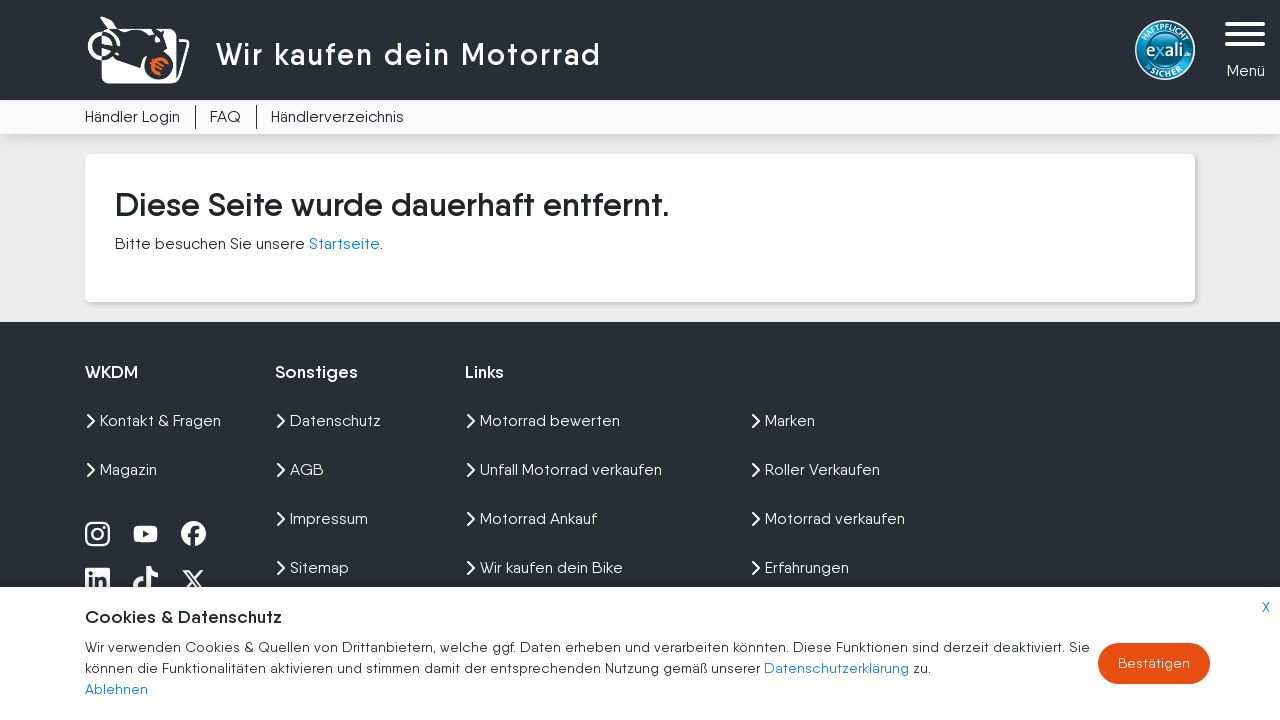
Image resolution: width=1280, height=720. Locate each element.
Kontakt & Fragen (153, 420)
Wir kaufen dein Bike (544, 567)
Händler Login (132, 116)
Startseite (344, 243)
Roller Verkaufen (815, 469)
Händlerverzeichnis (337, 116)
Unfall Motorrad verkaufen (563, 469)
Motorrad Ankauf (531, 518)
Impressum (321, 518)
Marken (782, 420)
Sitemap (312, 567)
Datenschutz (328, 420)
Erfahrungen (799, 567)
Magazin (121, 469)
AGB (299, 469)
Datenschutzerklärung (838, 668)
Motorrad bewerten (542, 420)
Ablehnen (116, 689)
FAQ (225, 116)
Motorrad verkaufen (827, 518)
